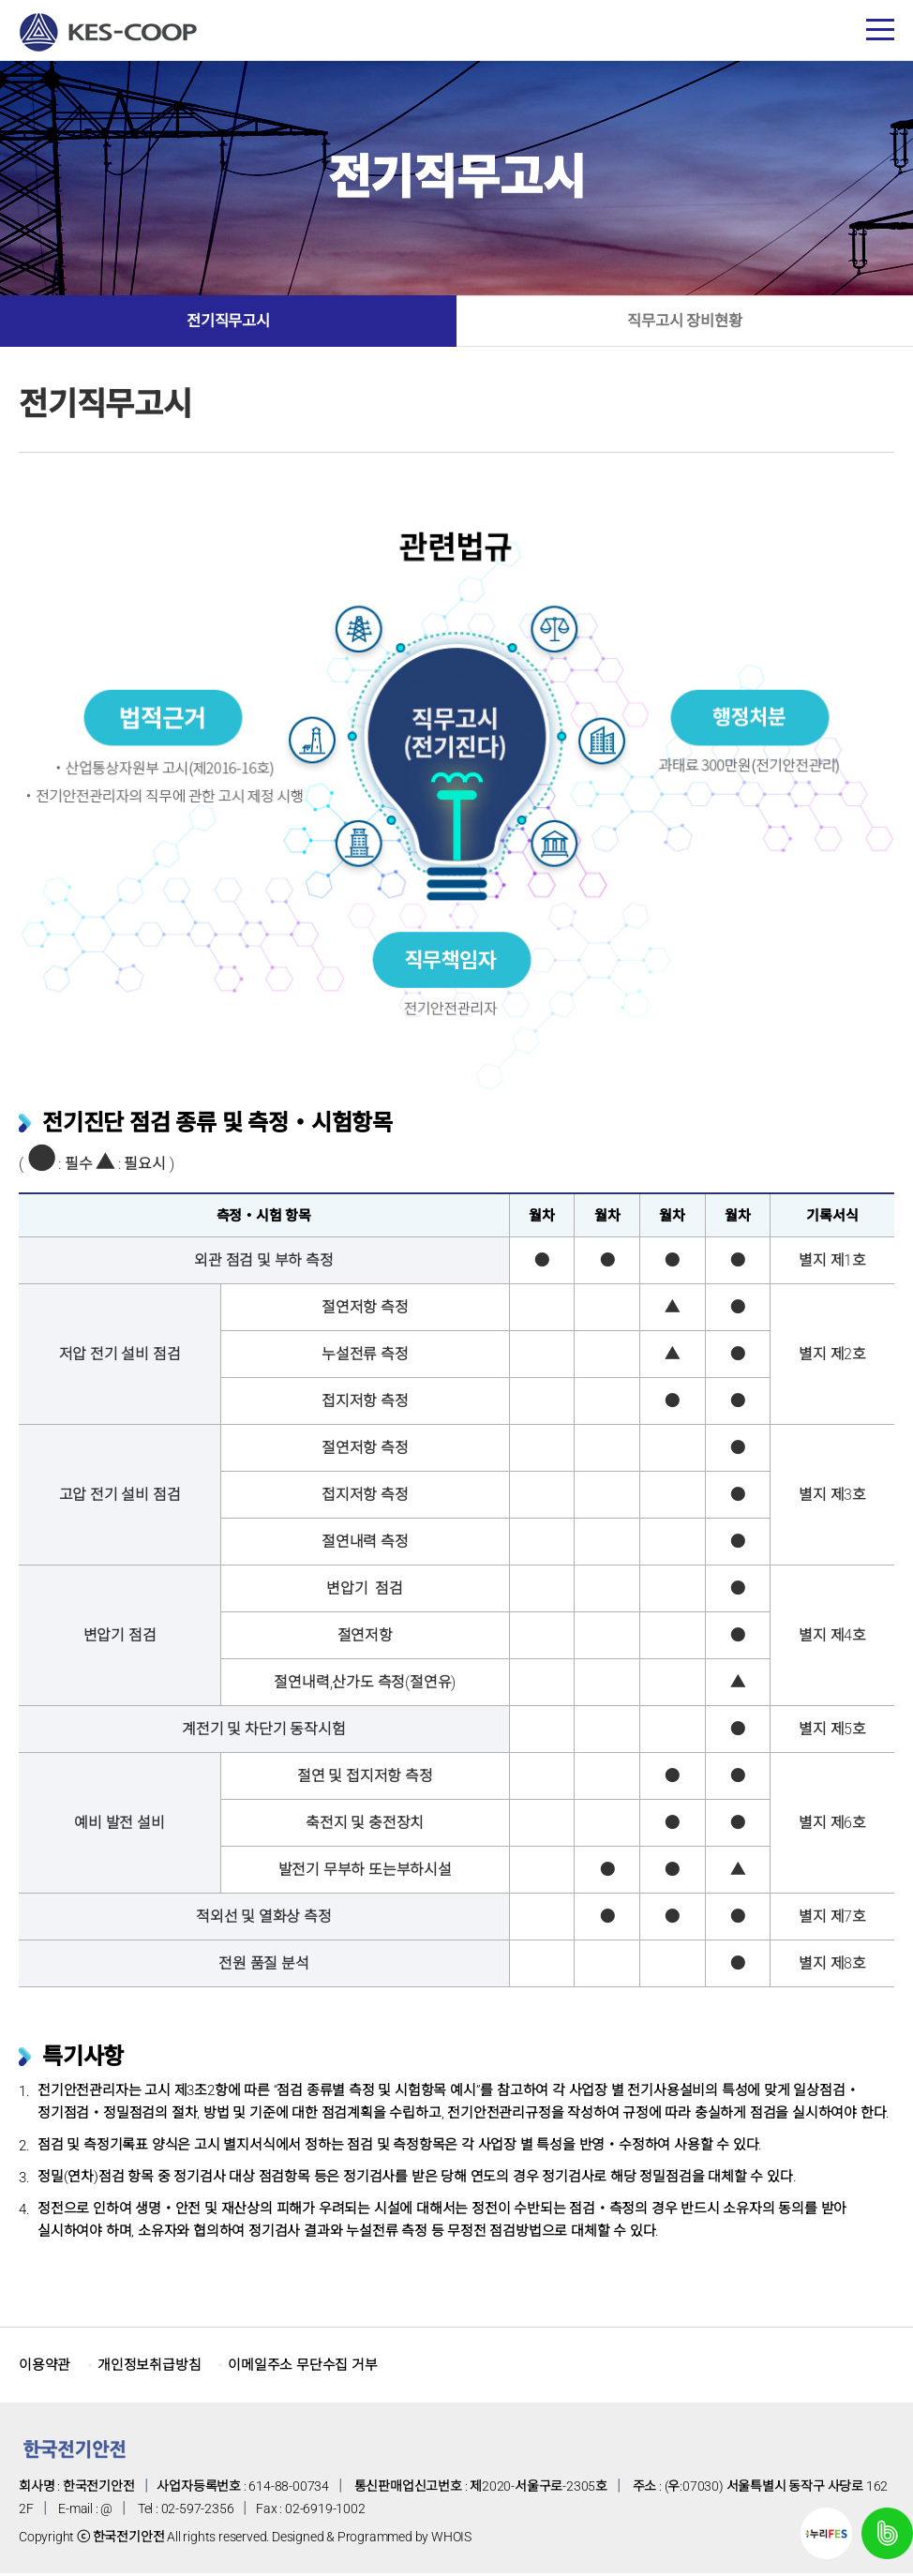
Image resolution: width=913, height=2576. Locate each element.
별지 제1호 (832, 1264)
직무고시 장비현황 (684, 323)
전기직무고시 (228, 323)
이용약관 (46, 2368)
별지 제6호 (832, 1826)
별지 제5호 (832, 1733)
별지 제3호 (832, 1498)
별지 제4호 (832, 1639)
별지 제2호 (832, 1358)
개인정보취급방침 (156, 2368)
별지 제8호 (832, 1967)
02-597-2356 (197, 2512)
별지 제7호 (832, 1920)
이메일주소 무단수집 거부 (318, 2368)
